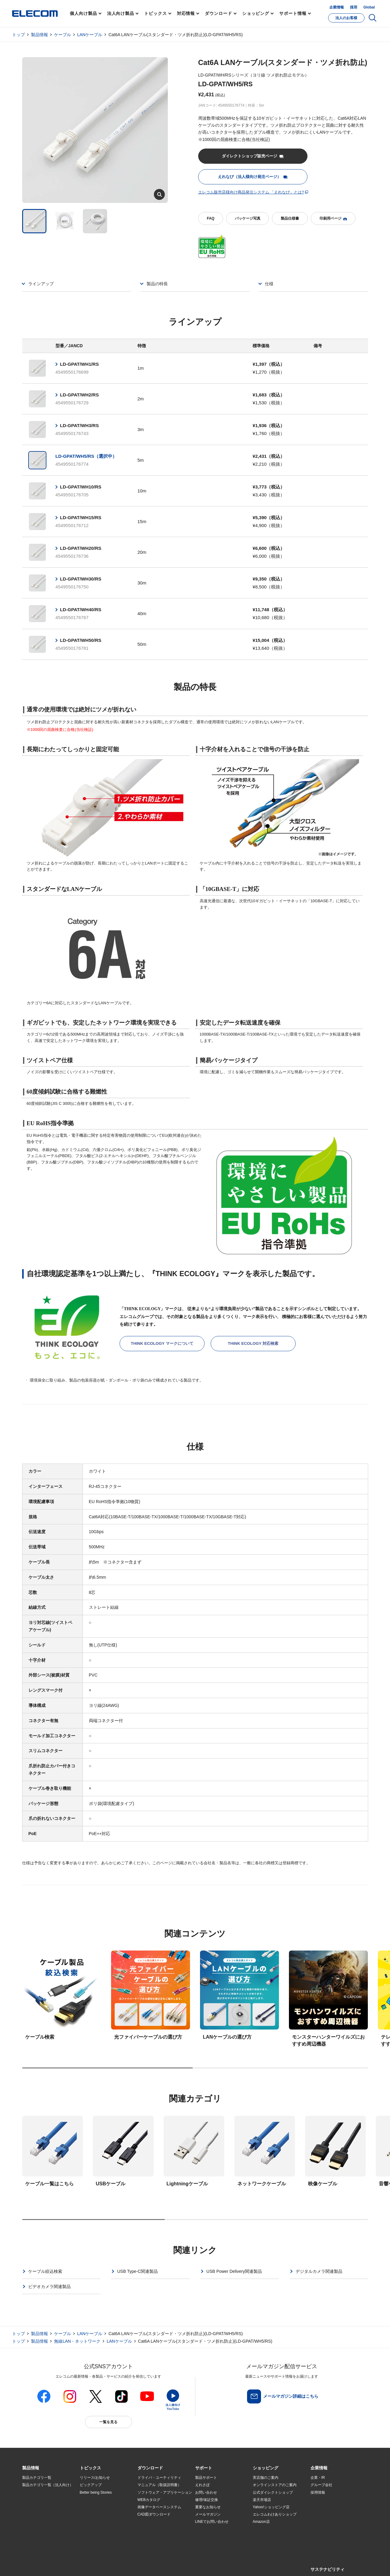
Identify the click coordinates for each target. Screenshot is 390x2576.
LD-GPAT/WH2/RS (79, 394)
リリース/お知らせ (95, 2477)
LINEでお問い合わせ (212, 2521)
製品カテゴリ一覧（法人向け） (47, 2485)
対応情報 (186, 13)
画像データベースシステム (159, 2507)
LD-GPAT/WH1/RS (79, 364)
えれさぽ (202, 2485)
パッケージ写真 (247, 218)
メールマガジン (208, 2514)
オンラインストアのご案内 (275, 2485)
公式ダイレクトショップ (273, 2492)
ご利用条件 (88, 2564)
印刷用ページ (333, 218)
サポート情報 (292, 13)
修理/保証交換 (206, 2500)
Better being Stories (96, 2492)
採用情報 (317, 2492)
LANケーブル (89, 34)
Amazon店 (261, 2521)
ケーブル (62, 34)
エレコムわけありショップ (275, 2514)
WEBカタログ (148, 2500)
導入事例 (29, 2514)
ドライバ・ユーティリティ (159, 2477)
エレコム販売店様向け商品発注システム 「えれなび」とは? (251, 192)
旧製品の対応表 (92, 2536)
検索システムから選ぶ (98, 2529)
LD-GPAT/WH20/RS (80, 548)
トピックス (155, 13)
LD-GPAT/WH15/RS (80, 517)
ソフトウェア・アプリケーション (164, 2492)
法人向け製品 (120, 13)
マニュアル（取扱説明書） (159, 2485)
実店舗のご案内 (265, 2477)
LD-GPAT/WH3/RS (79, 425)
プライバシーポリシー (117, 2564)
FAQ (210, 218)
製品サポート (206, 2477)
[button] (90, 2468)
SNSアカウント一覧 (36, 2564)
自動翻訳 (215, 2564)
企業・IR (317, 2477)
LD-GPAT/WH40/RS (80, 609)
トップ (18, 34)
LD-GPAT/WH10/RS (80, 486)
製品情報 (39, 34)
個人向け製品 (83, 13)
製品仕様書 (290, 218)
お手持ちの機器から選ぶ (100, 2514)
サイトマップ (65, 2564)
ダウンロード (218, 13)
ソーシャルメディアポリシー (158, 2564)
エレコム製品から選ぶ (98, 2522)
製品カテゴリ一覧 (36, 2477)
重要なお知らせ (208, 2507)
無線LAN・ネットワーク (77, 2341)
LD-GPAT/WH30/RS (80, 578)
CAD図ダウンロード (154, 2514)
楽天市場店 (262, 2500)
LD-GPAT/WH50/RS (80, 640)
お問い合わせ (206, 2492)
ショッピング (255, 13)
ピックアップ (91, 2485)
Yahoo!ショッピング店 (271, 2507)
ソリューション (35, 2507)
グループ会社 (321, 2485)
